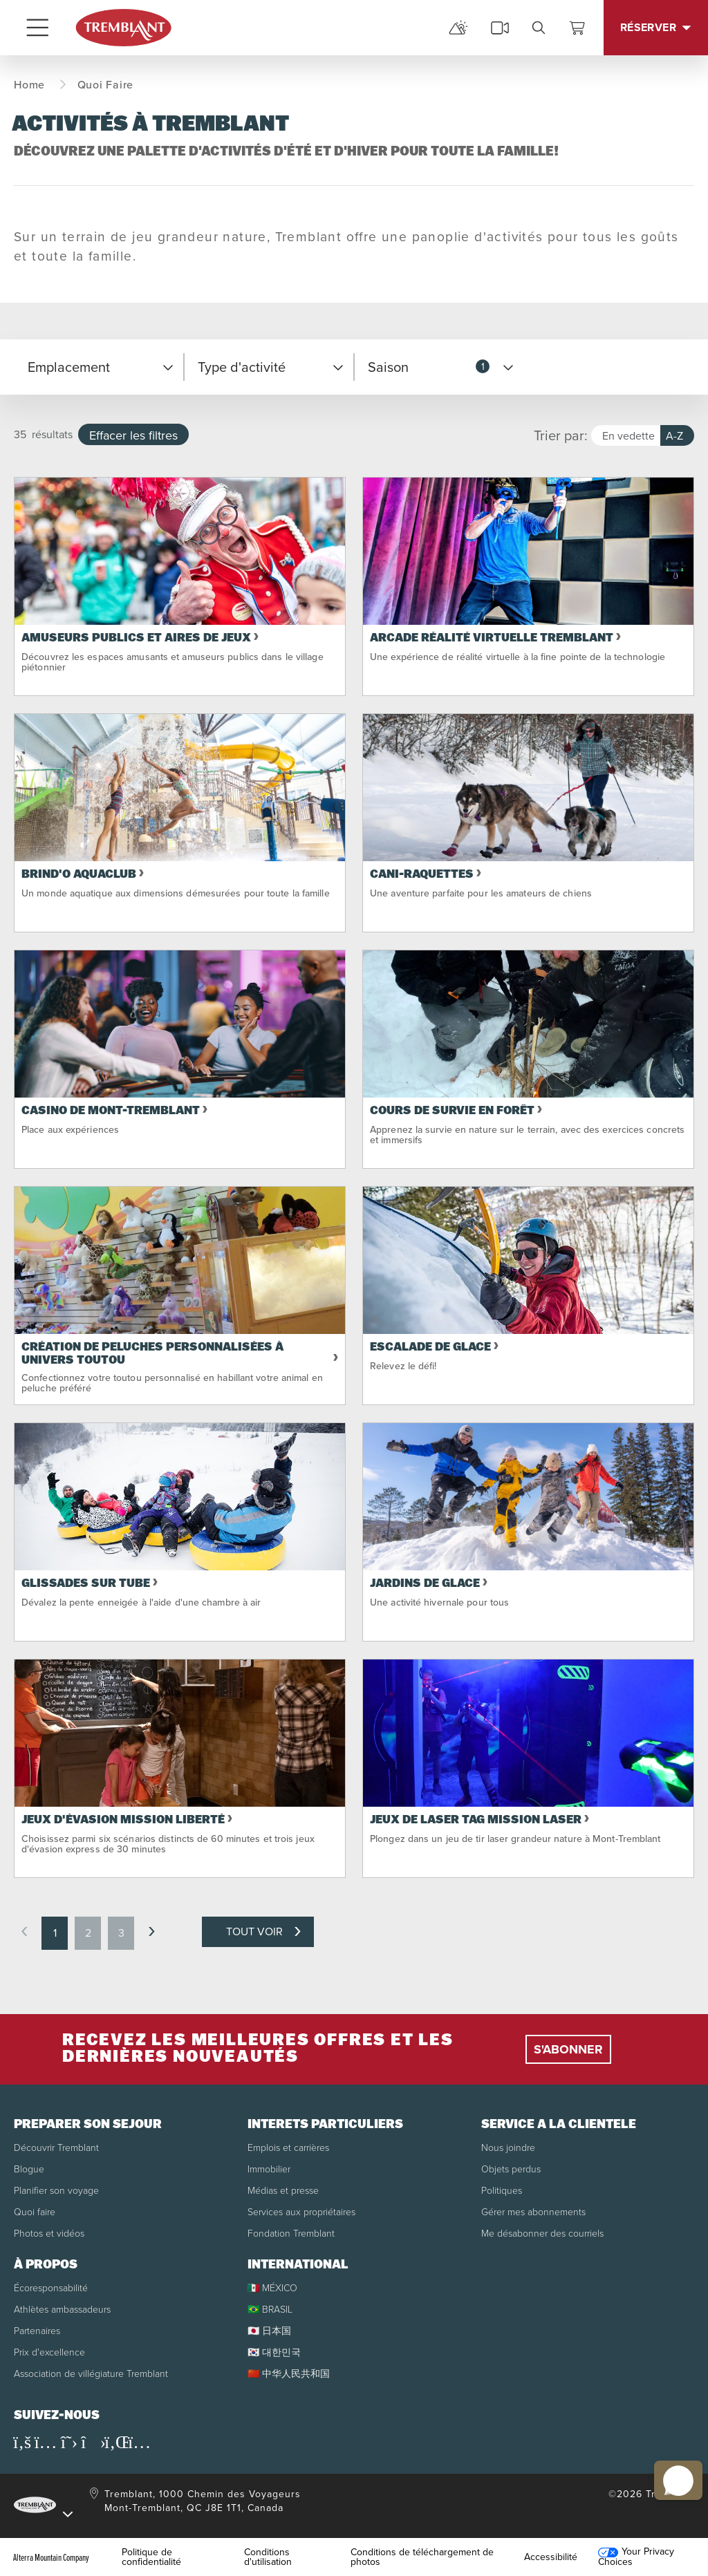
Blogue (29, 2169)
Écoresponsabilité (51, 2288)
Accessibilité (550, 2557)
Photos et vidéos (49, 2233)
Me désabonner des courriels (542, 2233)
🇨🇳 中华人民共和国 (289, 2374)
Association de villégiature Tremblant (91, 2374)
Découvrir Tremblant (56, 2148)
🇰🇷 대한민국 (274, 2352)
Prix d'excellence (49, 2352)
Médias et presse (283, 2190)
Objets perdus (511, 2169)
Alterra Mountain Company (51, 2557)
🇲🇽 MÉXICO (272, 2288)
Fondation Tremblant (291, 2233)
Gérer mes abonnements (533, 2212)
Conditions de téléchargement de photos (422, 2557)
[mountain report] (458, 27)
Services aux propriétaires (301, 2212)
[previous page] (24, 1932)
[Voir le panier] (577, 27)
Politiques (501, 2190)
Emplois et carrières (288, 2148)
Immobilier (269, 2169)
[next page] (151, 1932)
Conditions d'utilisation (268, 2557)
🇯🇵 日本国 (269, 2331)
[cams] (500, 27)
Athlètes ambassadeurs (62, 2309)
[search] (538, 27)
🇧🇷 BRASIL (270, 2309)
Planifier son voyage (56, 2190)
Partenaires (37, 2331)
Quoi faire (34, 2212)
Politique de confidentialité (151, 2557)
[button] (99, 367)
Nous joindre (508, 2148)
